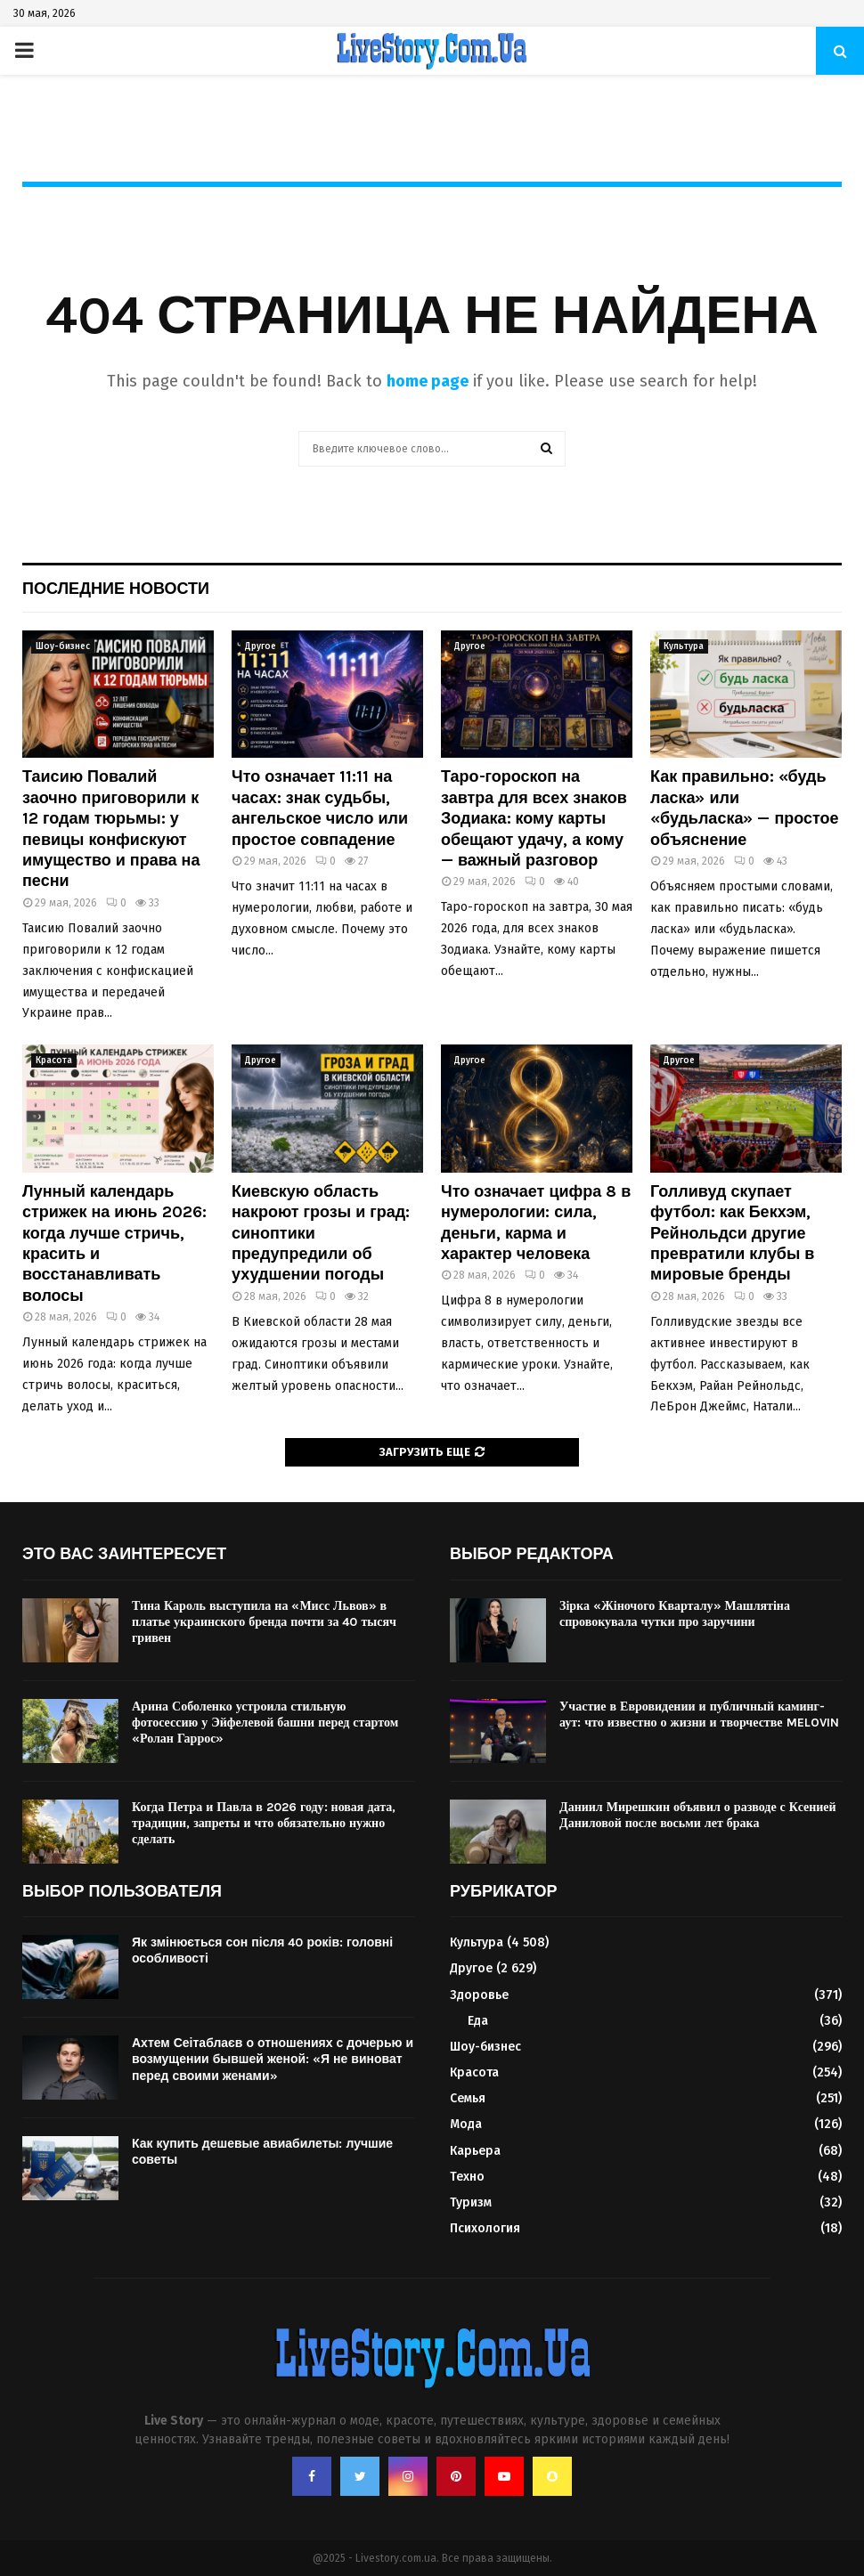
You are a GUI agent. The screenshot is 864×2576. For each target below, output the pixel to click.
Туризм (471, 2202)
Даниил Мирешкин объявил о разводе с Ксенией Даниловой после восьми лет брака (697, 1815)
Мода (466, 2124)
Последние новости (115, 588)
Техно (467, 2176)
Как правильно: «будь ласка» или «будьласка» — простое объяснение (744, 808)
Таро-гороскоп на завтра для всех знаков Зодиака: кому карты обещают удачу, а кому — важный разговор (534, 818)
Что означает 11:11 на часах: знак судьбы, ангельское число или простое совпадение (320, 808)
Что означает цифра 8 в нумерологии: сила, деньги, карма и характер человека (536, 1223)
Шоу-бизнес (63, 646)
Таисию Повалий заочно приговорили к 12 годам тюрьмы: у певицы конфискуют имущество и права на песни (111, 828)
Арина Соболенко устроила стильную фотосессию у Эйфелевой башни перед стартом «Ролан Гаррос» (265, 1722)
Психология (485, 2228)
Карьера (475, 2150)
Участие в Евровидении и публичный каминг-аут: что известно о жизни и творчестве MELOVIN (699, 1714)
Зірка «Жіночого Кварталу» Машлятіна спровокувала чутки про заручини (674, 1613)
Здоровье (479, 1995)
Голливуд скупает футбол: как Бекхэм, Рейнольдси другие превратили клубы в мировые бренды (732, 1233)
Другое (260, 646)
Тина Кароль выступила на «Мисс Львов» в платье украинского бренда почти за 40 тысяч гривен (264, 1622)
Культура (684, 646)
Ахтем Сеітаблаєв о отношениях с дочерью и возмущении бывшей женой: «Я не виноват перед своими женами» (272, 2059)
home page (428, 381)
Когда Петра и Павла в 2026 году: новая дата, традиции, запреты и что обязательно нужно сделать (263, 1823)
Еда (478, 2020)
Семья (467, 2098)
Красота (54, 1060)
